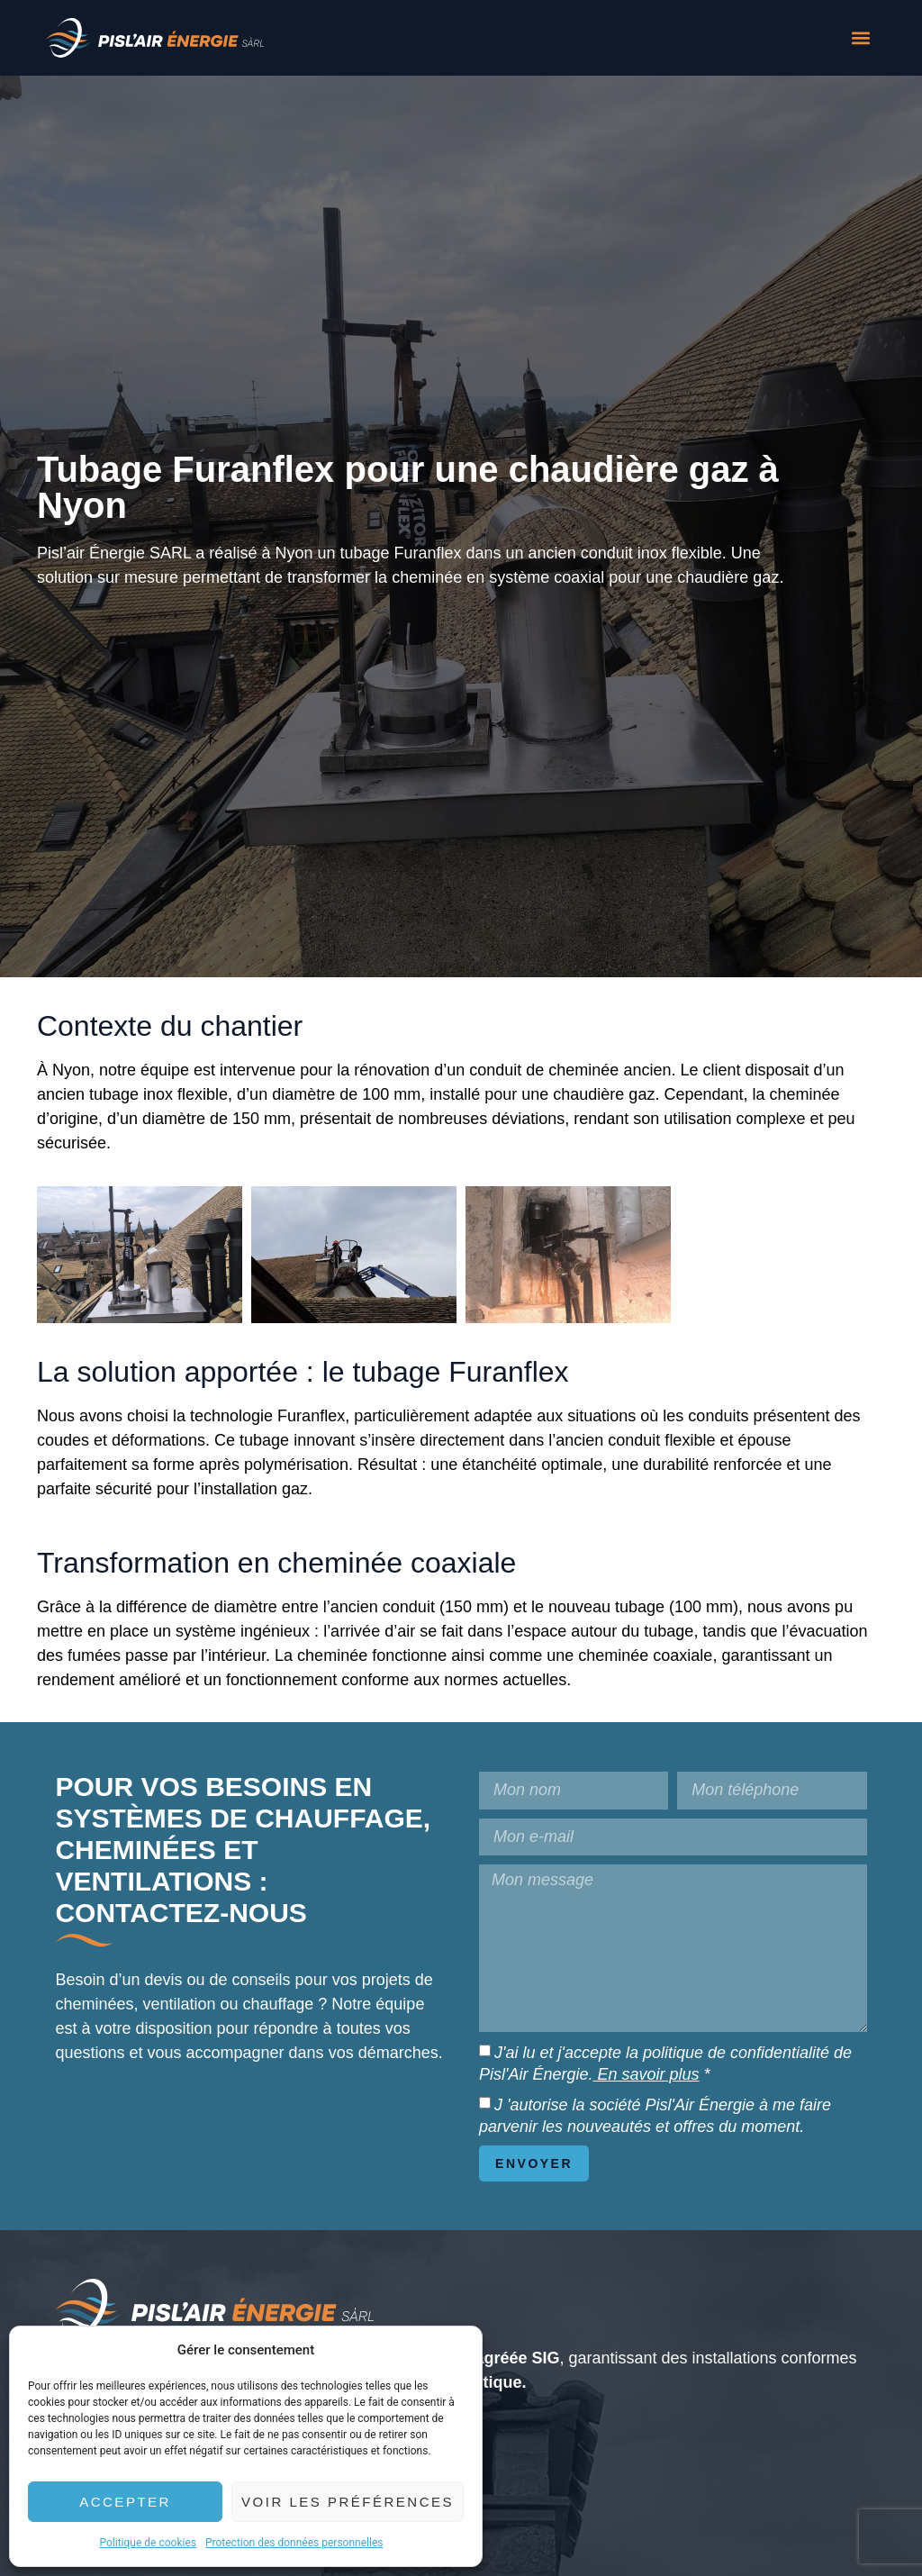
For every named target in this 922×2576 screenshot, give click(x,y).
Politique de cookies (148, 2542)
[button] (861, 38)
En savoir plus (645, 2074)
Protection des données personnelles (294, 2542)
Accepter (125, 2501)
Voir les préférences (347, 2501)
